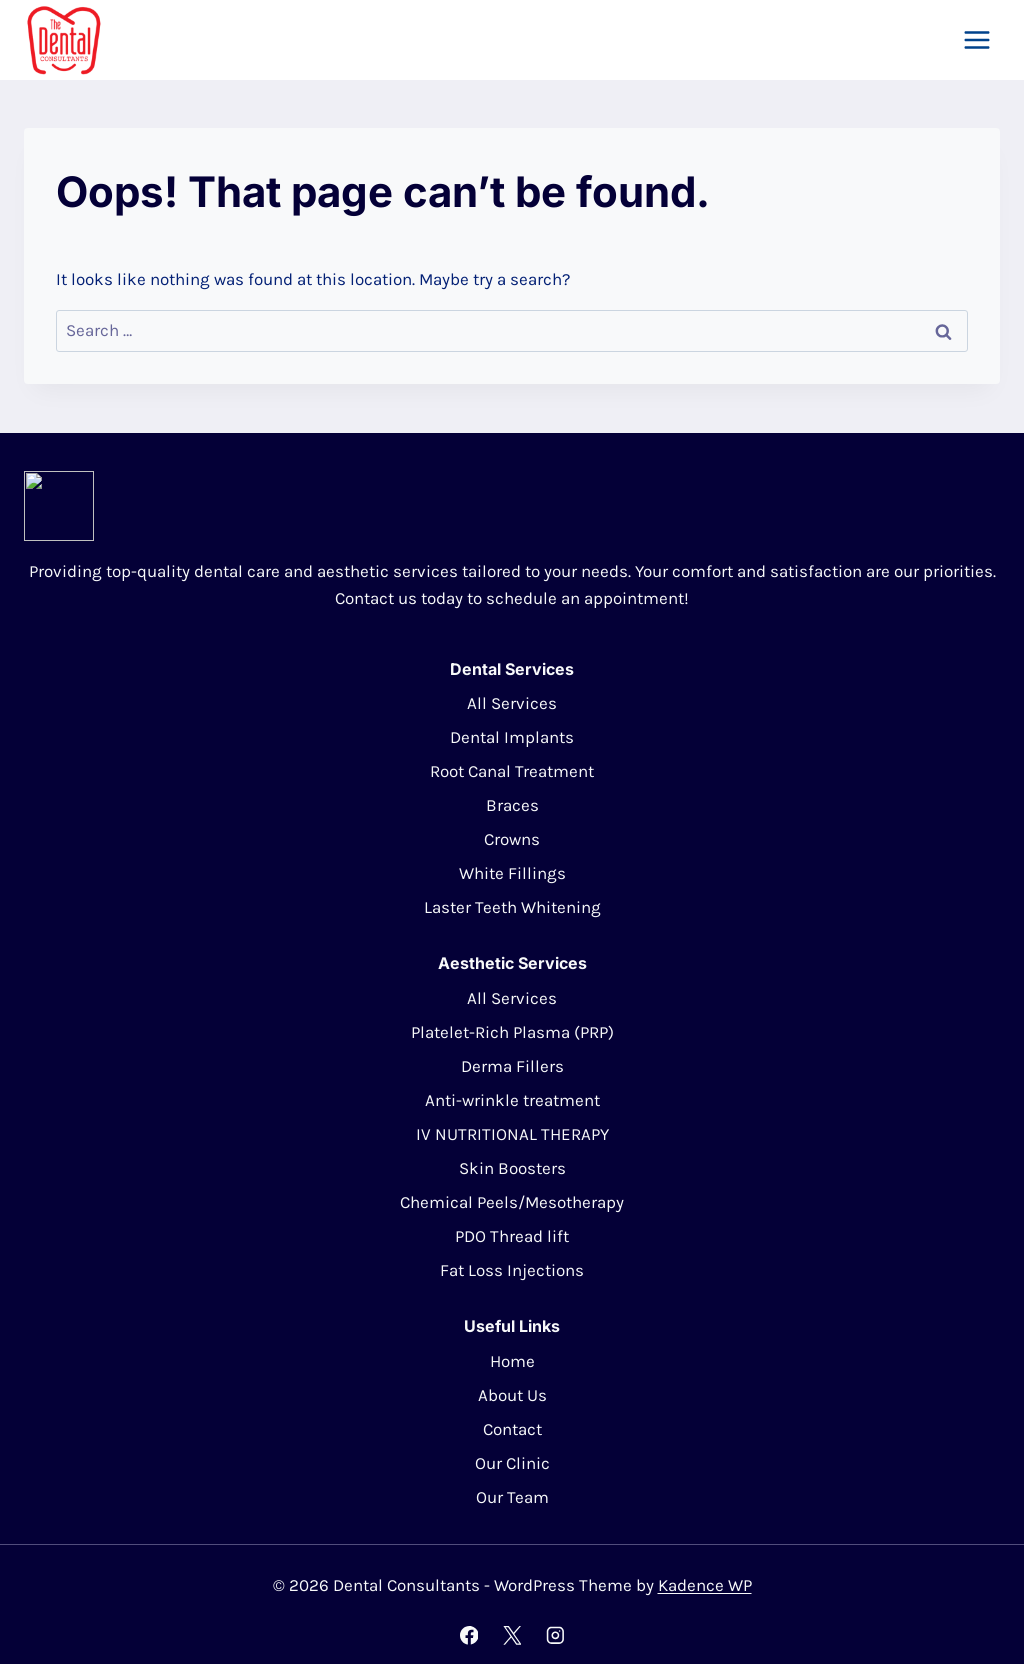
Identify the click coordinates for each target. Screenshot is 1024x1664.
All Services (512, 703)
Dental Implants (512, 737)
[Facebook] (468, 1635)
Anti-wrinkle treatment (512, 1100)
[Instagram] (554, 1635)
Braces (512, 805)
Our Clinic (512, 1463)
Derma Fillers (512, 1066)
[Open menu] (976, 39)
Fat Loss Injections (512, 1270)
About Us (512, 1395)
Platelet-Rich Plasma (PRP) (512, 1032)
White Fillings (512, 873)
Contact (512, 1429)
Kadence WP (705, 1585)
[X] (511, 1635)
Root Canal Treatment (512, 771)
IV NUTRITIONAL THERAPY (512, 1134)
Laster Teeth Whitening (512, 907)
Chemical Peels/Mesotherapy (512, 1202)
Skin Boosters (512, 1168)
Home (512, 1361)
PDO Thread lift (512, 1236)
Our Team (512, 1497)
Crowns (512, 839)
